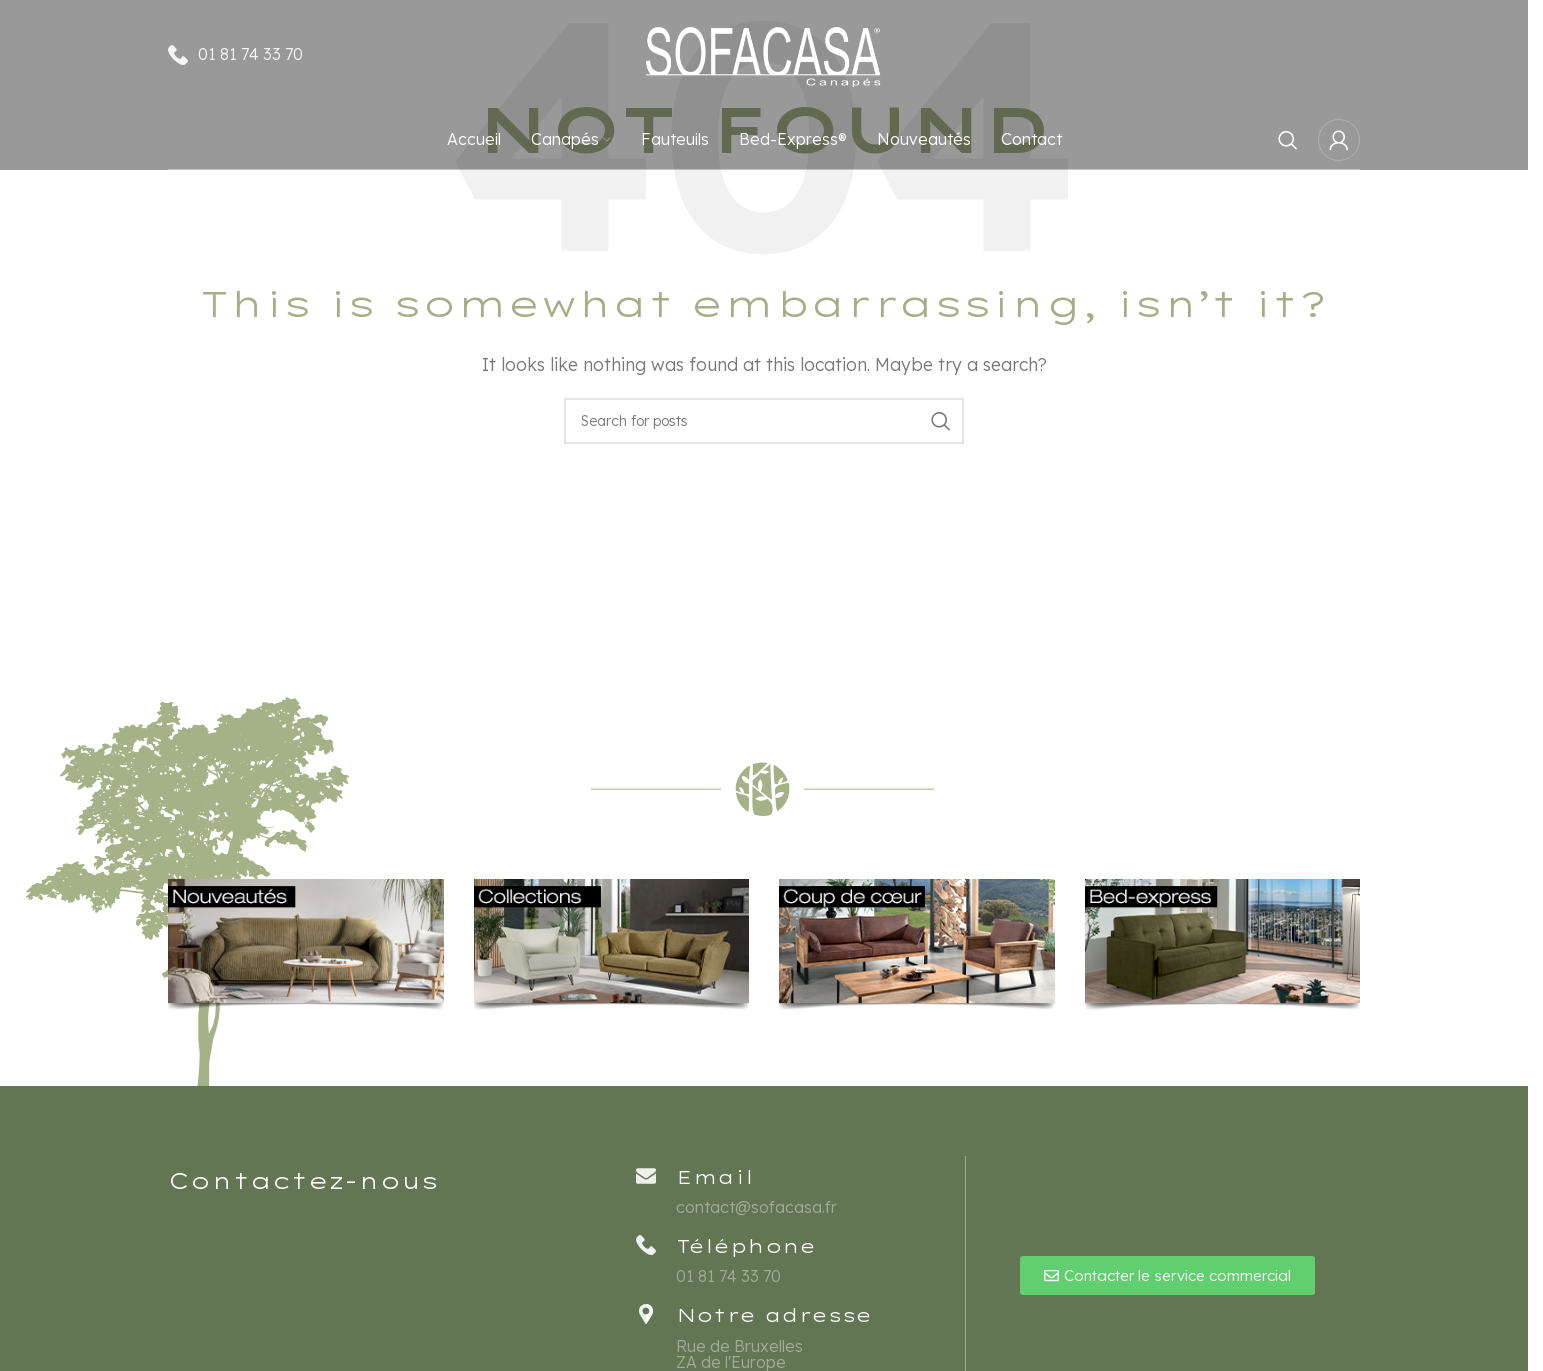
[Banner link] (306, 945)
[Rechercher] (1288, 140)
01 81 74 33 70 (250, 54)
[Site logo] (764, 53)
